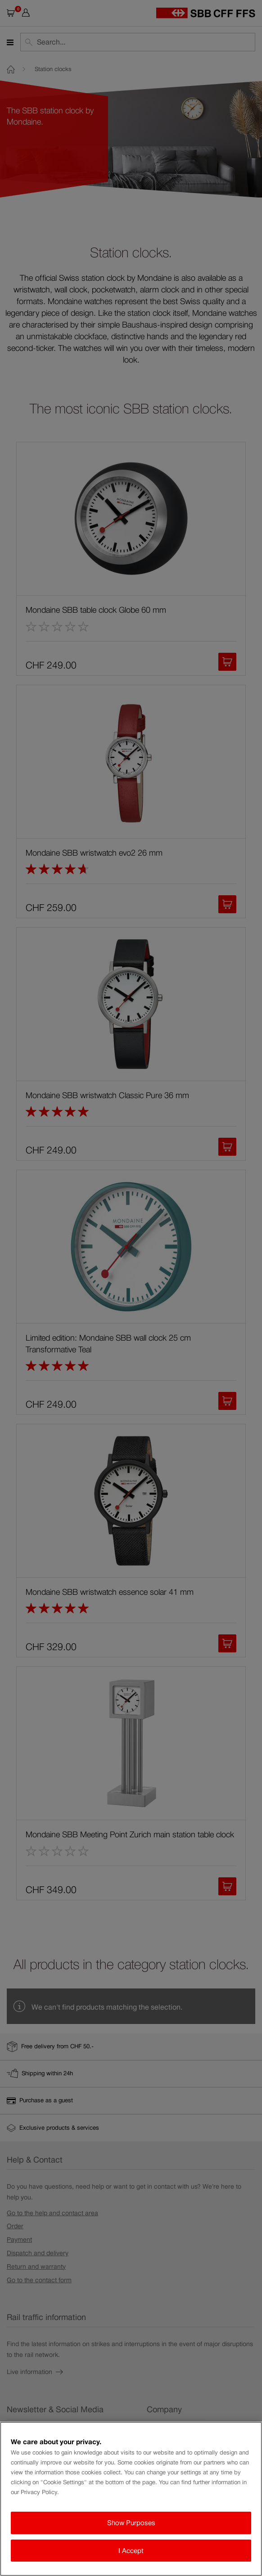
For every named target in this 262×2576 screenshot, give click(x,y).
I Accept (131, 2550)
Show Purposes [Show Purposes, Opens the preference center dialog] (131, 2523)
